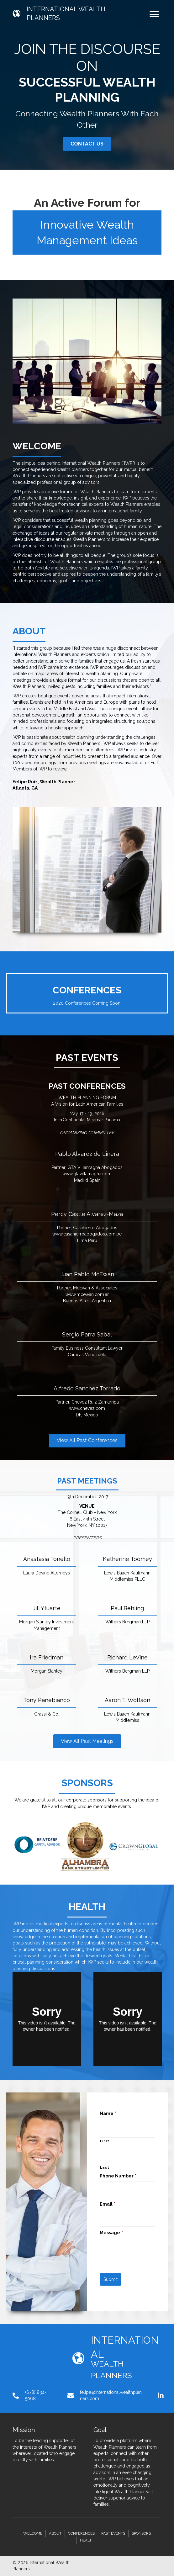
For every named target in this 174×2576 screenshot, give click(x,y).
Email (107, 2204)
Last (104, 2167)
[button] (87, 144)
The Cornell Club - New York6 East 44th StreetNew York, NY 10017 (87, 1519)
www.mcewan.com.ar (87, 1294)
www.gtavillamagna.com (87, 1173)
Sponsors (141, 2533)
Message (111, 2232)
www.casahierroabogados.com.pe (87, 1233)
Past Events (113, 2533)
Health (87, 2540)
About (55, 2533)
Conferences (81, 2533)
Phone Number (118, 2175)
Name (108, 2113)
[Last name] (128, 2155)
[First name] (128, 2129)
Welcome (32, 2533)
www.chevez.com (87, 1408)
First (104, 2141)
